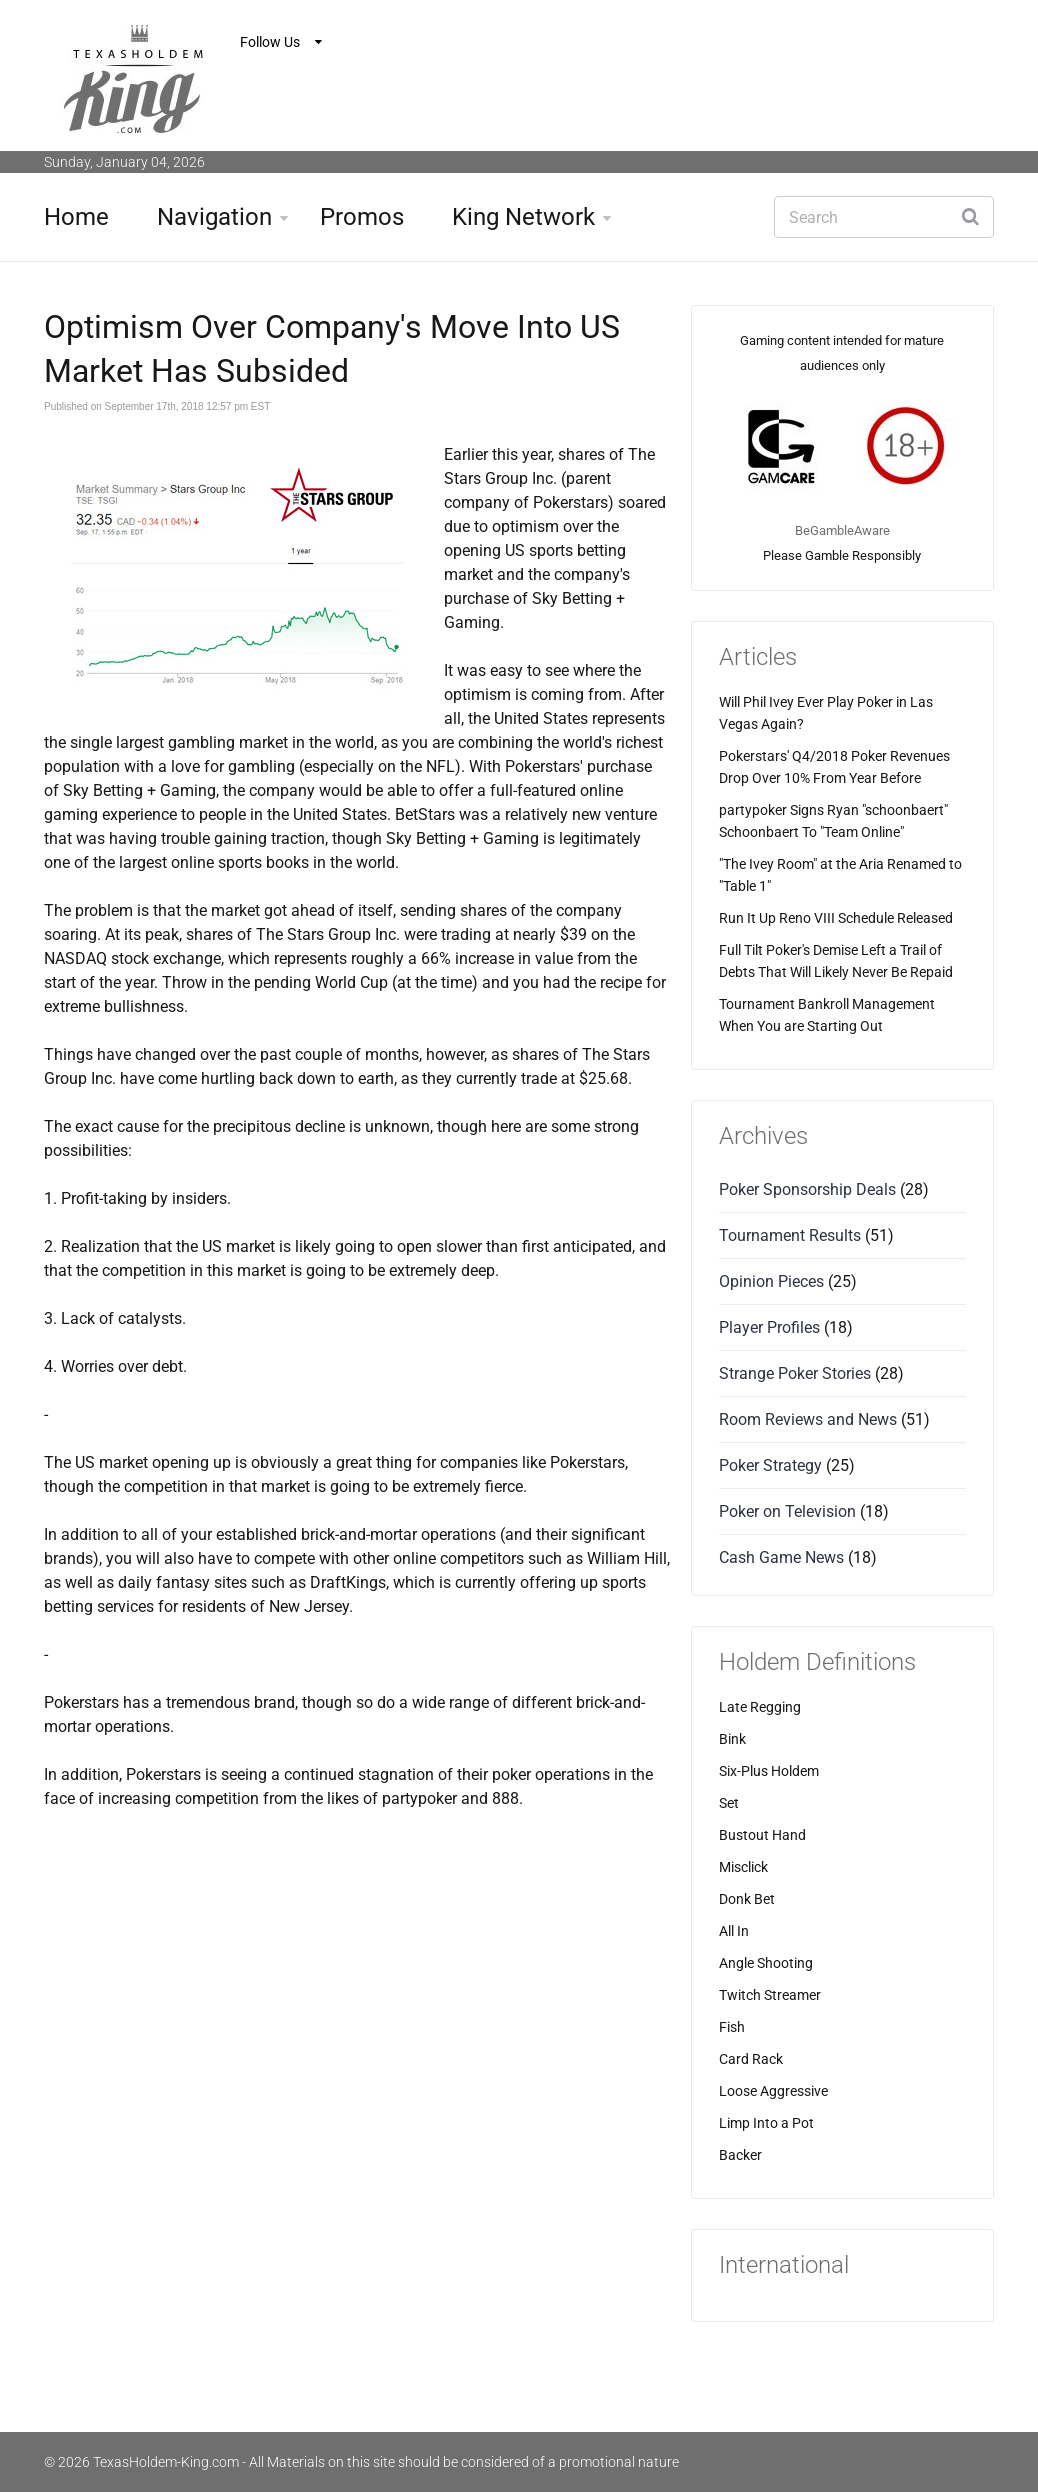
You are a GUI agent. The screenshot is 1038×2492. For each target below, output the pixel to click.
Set (729, 1803)
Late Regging (760, 1707)
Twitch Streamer (770, 1995)
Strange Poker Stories (795, 1373)
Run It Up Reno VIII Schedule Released (836, 918)
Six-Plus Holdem (769, 1771)
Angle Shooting (766, 1963)
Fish (732, 2027)
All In (734, 1931)
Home (76, 217)
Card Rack (751, 2059)
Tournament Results (790, 1235)
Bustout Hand (762, 1835)
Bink (732, 1739)
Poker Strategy (770, 1465)
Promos (362, 217)
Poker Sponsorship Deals (807, 1189)
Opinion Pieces (771, 1281)
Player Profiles (769, 1327)
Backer (740, 2155)
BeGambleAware (842, 530)
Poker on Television (787, 1511)
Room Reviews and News (808, 1419)
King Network (523, 217)
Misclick (743, 1867)
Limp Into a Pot (766, 2123)
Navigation (214, 217)
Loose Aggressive (773, 2091)
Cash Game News (781, 1557)
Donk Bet (747, 1899)
